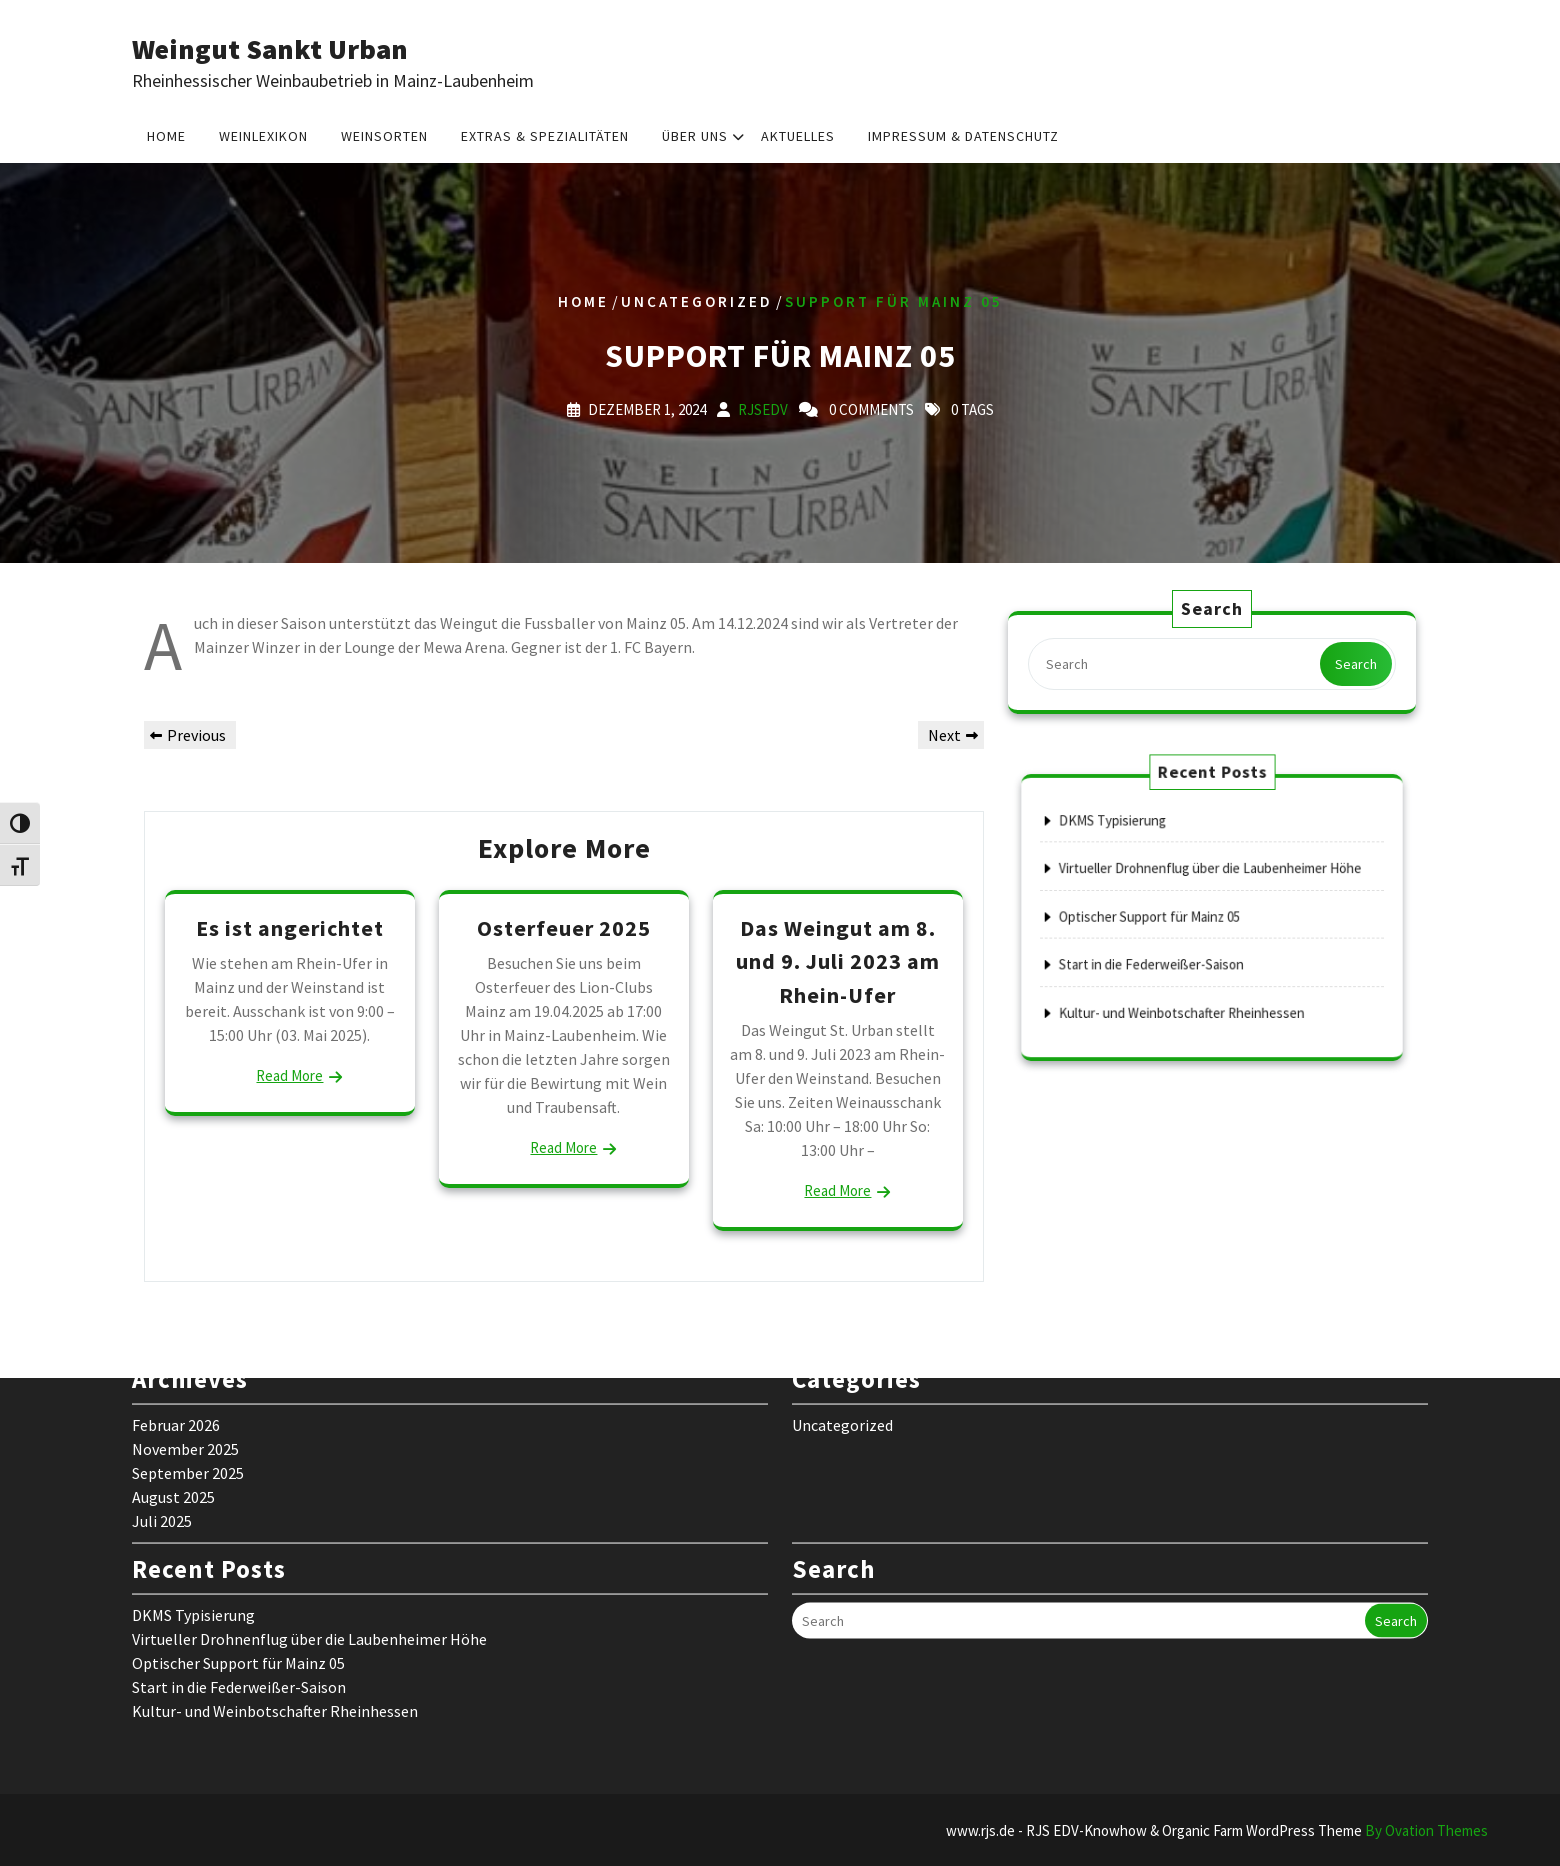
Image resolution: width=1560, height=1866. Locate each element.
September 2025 (188, 1312)
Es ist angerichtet (290, 928)
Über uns (695, 134)
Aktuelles (798, 134)
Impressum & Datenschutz (963, 134)
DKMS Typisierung (1144, 851)
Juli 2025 (162, 1360)
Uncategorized (697, 301)
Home (166, 134)
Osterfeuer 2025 (564, 928)
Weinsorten (384, 134)
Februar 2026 (176, 1264)
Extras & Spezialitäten (545, 134)
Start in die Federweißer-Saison (1171, 949)
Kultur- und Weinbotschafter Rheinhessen (1191, 982)
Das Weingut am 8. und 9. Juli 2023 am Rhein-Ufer (838, 961)
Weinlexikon (263, 134)
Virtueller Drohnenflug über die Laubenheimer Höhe (1211, 884)
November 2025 (185, 1288)
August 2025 (173, 1336)
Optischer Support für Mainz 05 (1169, 916)
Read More (289, 1075)
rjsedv (763, 409)
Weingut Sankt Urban (270, 49)
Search (1351, 663)
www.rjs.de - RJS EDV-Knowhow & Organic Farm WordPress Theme (1217, 1830)
